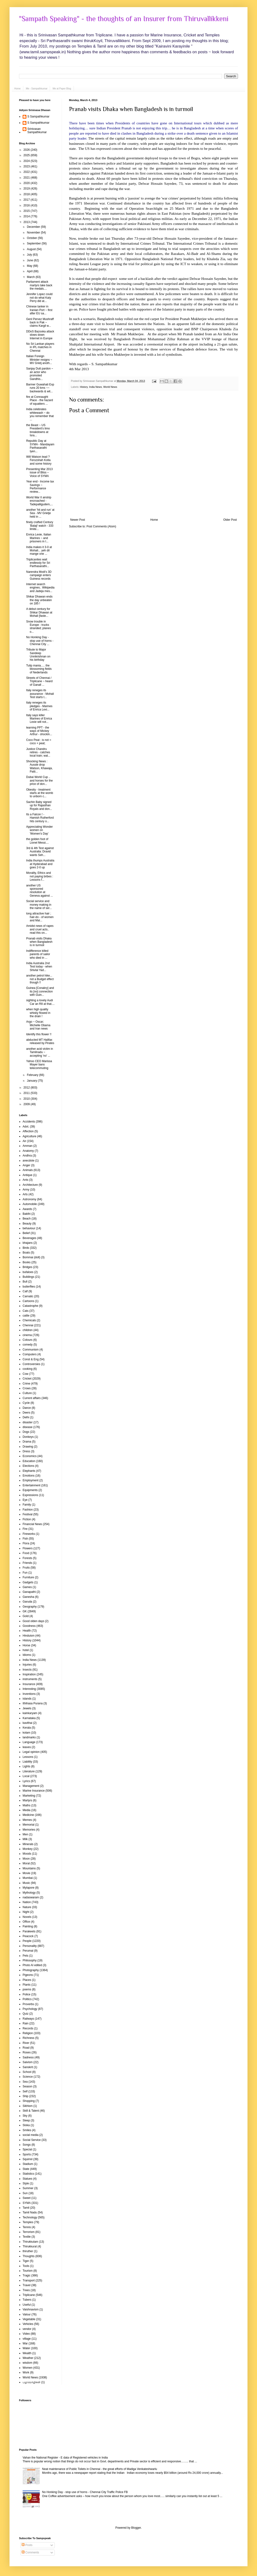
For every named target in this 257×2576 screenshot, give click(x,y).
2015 (27, 211)
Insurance (29, 1684)
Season (27, 2086)
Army (26, 1189)
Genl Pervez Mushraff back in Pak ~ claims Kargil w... (40, 322)
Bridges (27, 1267)
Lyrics (26, 1781)
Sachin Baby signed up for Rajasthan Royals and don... (39, 805)
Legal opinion (31, 1752)
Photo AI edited (32, 1965)
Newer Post (77, 519)
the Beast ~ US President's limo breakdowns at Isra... (38, 430)
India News (95, 386)
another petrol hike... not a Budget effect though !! (40, 979)
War (25, 2343)
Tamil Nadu (30, 2212)
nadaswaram (31, 1897)
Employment (31, 1480)
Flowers (28, 1548)
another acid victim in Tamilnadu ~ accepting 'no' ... (39, 1052)
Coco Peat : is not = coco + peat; (38, 741)
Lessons (28, 1757)
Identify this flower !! (38, 1034)
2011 (27, 1093)
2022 (27, 172)
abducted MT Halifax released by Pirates (40, 1041)
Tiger (26, 2261)
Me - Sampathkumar (37, 88)
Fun (25, 1572)
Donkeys (28, 1437)
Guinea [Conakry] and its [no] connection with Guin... (40, 991)
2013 (27, 222)
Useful (27, 2304)
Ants (25, 1179)
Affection (28, 1131)
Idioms (27, 1655)
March (31, 277)
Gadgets (28, 1582)
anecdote (28, 1160)
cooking (27, 1369)
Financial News (32, 1524)
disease (27, 1427)
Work (26, 2372)
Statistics (28, 2173)
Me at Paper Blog (62, 88)
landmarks (29, 1737)
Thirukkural (30, 2246)
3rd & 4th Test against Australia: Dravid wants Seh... (40, 851)
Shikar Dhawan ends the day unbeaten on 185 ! (39, 600)
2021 (27, 177)
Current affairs (32, 1398)
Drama (27, 1441)
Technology (30, 2217)
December (34, 226)
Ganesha (28, 1597)
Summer (28, 2188)
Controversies (31, 1364)
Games (27, 1587)
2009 (27, 1104)
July (30, 254)
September (34, 243)
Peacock (28, 1936)
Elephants (29, 1471)
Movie (26, 1873)
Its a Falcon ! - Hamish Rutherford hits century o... (40, 818)
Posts (27, 2545)
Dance (27, 1408)
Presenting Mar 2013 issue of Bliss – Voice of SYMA (39, 472)
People (27, 1941)
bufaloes (28, 1272)
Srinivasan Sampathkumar (37, 130)
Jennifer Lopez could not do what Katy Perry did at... (39, 297)
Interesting (29, 1689)
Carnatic (28, 1296)
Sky (25, 2115)
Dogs (26, 1432)
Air (24, 1141)
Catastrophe (30, 1305)
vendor (27, 2329)
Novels (27, 1917)
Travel (26, 2285)
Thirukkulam (30, 2241)
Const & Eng (31, 1359)
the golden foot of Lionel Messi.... (37, 840)
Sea (25, 2081)
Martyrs (27, 1800)
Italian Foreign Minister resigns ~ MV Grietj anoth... (39, 360)
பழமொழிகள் (31, 2382)
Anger (26, 1165)
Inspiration (29, 1674)
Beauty (27, 1223)
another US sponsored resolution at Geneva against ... (39, 890)
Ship (25, 2096)
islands (27, 1698)
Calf (25, 1291)
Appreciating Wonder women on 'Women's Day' (39, 830)
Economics (30, 1456)
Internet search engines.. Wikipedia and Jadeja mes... (40, 588)
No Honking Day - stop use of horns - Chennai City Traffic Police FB (85, 2492)
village (27, 2338)
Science (28, 2076)
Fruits (26, 1567)
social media (31, 2135)
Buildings (28, 1276)
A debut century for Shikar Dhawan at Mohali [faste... (39, 612)
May (30, 265)
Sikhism (28, 2106)
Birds (26, 1247)
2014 (27, 216)
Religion (28, 2033)
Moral (26, 1863)
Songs (27, 2144)
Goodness (29, 1626)
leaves (27, 1747)
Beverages (29, 1238)
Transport (29, 2280)
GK (25, 1611)
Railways (28, 2018)
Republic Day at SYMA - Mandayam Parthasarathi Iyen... (40, 446)
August (32, 249)
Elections (28, 1466)
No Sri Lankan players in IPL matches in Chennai (40, 347)
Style (26, 2183)
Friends (27, 1563)
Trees (26, 2290)
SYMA (27, 2203)
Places (27, 1980)
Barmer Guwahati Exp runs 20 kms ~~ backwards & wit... (40, 388)
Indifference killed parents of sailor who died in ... (38, 954)
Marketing (29, 1795)
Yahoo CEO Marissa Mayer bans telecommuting (39, 1065)
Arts (25, 1194)
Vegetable (29, 2319)
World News (110, 386)
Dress (26, 1451)
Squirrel (27, 2159)
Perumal (28, 1950)
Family (27, 1504)
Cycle (26, 1403)
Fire (25, 1529)
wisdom (27, 2362)
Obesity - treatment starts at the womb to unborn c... (39, 793)
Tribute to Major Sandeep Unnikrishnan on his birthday (38, 654)
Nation (27, 1902)
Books (26, 1262)
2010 (27, 1098)
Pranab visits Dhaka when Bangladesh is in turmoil (131, 109)
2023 (27, 166)
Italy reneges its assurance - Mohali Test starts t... (40, 694)
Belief (26, 1233)
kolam (26, 1732)
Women (27, 2367)
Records (28, 2028)
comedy (28, 1344)
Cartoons (28, 1301)
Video (26, 2333)
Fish (25, 1538)
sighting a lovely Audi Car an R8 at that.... (40, 1002)
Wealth (27, 2353)
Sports (27, 2154)
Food (26, 1553)
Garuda (27, 1601)
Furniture (28, 1577)
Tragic (26, 2275)
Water (26, 2348)
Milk (25, 1839)
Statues (27, 2178)
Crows (27, 1388)
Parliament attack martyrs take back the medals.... (39, 285)
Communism (31, 1349)
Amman (27, 1145)
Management (31, 1786)
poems (27, 1989)
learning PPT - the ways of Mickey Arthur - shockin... (39, 731)
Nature (27, 1907)
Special (27, 2149)
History (84, 386)
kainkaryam (30, 1713)
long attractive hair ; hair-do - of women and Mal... (40, 917)
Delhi (26, 1417)
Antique (27, 1175)
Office (26, 1921)
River (26, 2043)
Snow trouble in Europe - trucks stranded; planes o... (38, 626)
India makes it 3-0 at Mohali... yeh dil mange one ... (39, 550)
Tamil (26, 2207)
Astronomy (29, 1199)
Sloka (26, 2125)
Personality (30, 1946)
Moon (26, 1858)
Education (29, 1461)
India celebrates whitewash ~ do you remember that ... (40, 414)
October (32, 238)
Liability (27, 1761)
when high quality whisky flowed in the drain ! (38, 1013)
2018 (27, 194)
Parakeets (29, 1931)
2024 (27, 161)
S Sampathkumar (38, 116)
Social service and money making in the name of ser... (39, 904)
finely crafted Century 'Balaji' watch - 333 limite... (39, 525)
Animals (28, 1170)
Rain (26, 2023)
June (30, 260)
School (27, 2072)
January (32, 1080)
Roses (27, 2052)
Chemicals (29, 1320)
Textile (27, 2236)
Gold (26, 1616)
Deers (26, 1412)
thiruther (28, 2251)
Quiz (26, 2013)
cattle (26, 1315)
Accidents (29, 1121)
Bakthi (26, 1213)
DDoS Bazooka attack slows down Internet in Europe (40, 335)
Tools (26, 2266)
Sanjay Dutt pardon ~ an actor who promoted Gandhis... (39, 373)
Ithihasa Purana (33, 1703)
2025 (27, 155)
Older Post (230, 519)
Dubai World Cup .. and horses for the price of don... (39, 780)
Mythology (29, 1892)
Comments (30, 2552)
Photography (31, 1970)
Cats (26, 1310)
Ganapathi (29, 1592)
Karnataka (29, 1718)
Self (25, 2091)
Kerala (27, 1727)
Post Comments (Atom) (101, 526)
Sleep (26, 2120)
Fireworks (29, 1534)
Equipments (30, 1490)
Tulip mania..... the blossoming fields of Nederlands (39, 669)
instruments (30, 1679)
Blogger (136, 2527)
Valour (27, 2314)
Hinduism (29, 1635)
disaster (28, 1422)
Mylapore (28, 1887)
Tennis (27, 2227)
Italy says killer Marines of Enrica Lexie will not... (39, 719)
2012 (27, 1087)
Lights (26, 1766)
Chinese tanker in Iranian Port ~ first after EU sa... (39, 310)
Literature (29, 1771)
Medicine (28, 1815)
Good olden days (33, 1621)
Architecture (30, 1184)
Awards (27, 1209)
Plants (26, 1984)
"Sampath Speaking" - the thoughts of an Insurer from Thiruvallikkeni (123, 19)
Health (27, 1630)
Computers (30, 1354)
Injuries (27, 1664)
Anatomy (28, 1150)
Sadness (28, 2057)
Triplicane (29, 2295)
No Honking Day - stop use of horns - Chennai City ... (39, 641)
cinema (27, 1335)
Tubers (27, 2299)
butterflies (29, 1286)
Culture (27, 1393)
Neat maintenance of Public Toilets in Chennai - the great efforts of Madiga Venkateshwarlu (99, 2469)
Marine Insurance (34, 1790)
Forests (27, 1558)
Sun (25, 2193)
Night (26, 1912)
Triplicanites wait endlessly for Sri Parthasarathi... (38, 563)
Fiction (27, 1519)
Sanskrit (28, 2067)
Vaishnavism (31, 2309)
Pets (25, 1955)
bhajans (28, 1242)
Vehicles (28, 2324)
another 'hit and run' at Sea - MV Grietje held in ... (40, 513)
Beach (27, 1218)
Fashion (28, 1509)
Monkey (28, 1849)
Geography (30, 1606)
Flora (26, 1543)
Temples (28, 2222)
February (33, 1075)
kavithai (27, 1723)
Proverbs (28, 2004)
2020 (27, 183)
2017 (27, 199)
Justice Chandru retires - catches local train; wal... (38, 752)
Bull (25, 1281)
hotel (26, 1650)
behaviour (29, 1228)
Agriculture (29, 1136)
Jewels (27, 1708)
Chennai (28, 1325)
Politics (27, 1999)
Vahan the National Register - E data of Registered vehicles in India (65, 2457)
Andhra (27, 1155)
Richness (28, 2038)
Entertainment (31, 1485)
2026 (27, 149)
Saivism (28, 2062)
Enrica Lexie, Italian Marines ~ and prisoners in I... (38, 538)
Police (26, 1994)
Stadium (28, 2164)
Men (25, 1834)
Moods (27, 1853)
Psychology (30, 2009)
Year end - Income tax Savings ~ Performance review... (40, 486)
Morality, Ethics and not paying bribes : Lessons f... (39, 876)
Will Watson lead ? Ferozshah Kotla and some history (38, 460)
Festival (27, 1514)
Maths (26, 1805)
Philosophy (30, 1960)
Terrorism (29, 2232)
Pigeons (28, 1975)
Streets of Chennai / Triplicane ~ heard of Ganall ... (39, 681)
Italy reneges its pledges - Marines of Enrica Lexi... (39, 706)
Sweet (26, 2198)
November (34, 232)
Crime (26, 1383)
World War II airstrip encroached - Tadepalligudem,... (39, 501)
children (28, 1330)
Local (26, 1776)
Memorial (28, 1824)
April (30, 271)
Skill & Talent (31, 2110)
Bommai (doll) (31, 1257)
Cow (25, 1373)
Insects (27, 1669)
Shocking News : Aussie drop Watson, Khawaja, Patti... (39, 766)
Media (26, 1810)
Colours (27, 1339)
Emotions (29, 1475)
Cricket (27, 1378)
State (26, 2169)
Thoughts (29, 2256)
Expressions (30, 1495)
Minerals (28, 1844)
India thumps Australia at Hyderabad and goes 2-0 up (40, 864)
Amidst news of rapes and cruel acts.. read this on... (40, 929)
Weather (28, 2358)
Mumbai (28, 1878)
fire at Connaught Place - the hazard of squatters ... (39, 400)
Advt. (26, 1126)
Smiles (27, 2130)
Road (26, 2047)
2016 (27, 205)
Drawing (28, 1446)
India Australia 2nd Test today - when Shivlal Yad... (39, 967)
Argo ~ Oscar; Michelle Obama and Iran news (38, 1025)
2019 (27, 188)
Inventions (29, 1694)
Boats (26, 1252)
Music (26, 1883)
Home (17, 88)
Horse (26, 1645)
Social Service (32, 2140)
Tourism (28, 2270)
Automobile (30, 1204)
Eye (25, 1500)
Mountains (29, 1868)
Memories (29, 1829)
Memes (27, 1820)
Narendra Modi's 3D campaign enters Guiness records (38, 575)
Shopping (29, 2101)
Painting (28, 1926)
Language (29, 1742)
